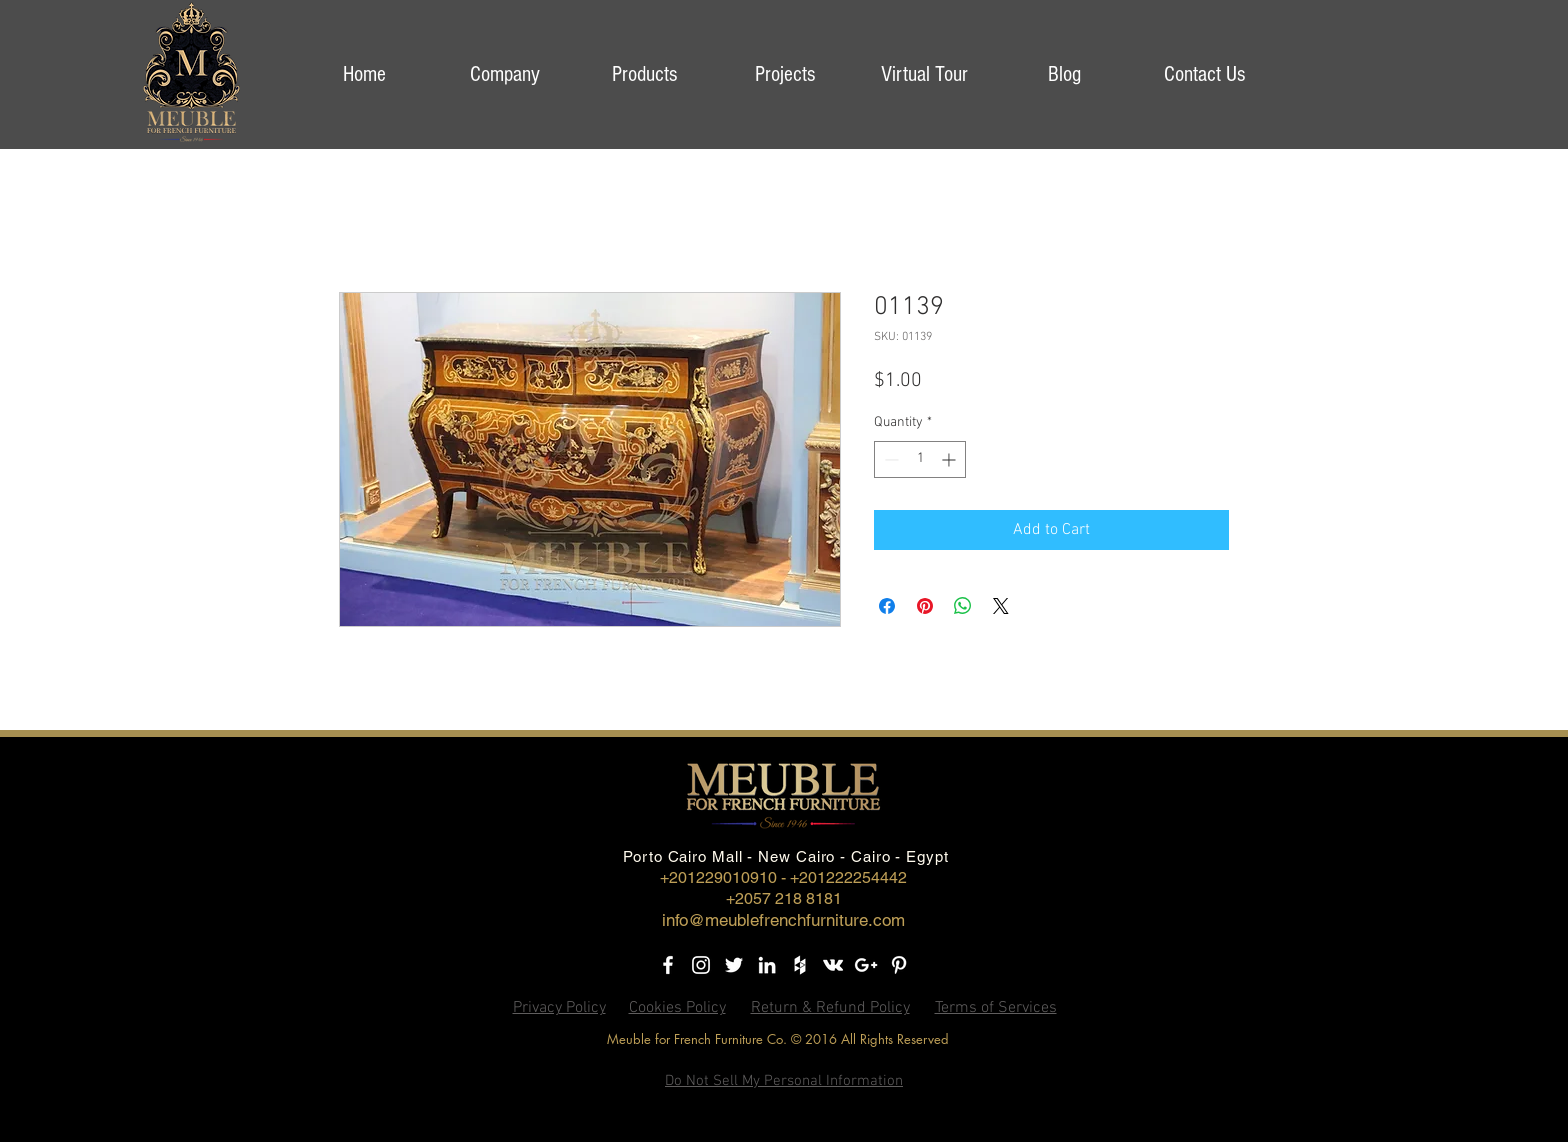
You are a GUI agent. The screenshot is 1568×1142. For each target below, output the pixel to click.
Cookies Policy (677, 1008)
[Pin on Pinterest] (925, 606)
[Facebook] (668, 965)
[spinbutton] (920, 459)
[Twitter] (734, 965)
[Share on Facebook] (887, 606)
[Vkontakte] (833, 965)
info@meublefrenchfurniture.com (783, 920)
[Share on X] (1001, 606)
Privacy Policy (559, 1008)
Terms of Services (996, 1008)
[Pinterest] (899, 965)
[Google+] (866, 965)
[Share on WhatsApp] (963, 606)
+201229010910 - (725, 877)
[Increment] (950, 459)
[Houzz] (800, 965)
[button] (504, 74)
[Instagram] (701, 965)
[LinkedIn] (767, 965)
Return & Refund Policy (830, 1008)
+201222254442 (848, 877)
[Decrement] (889, 459)
